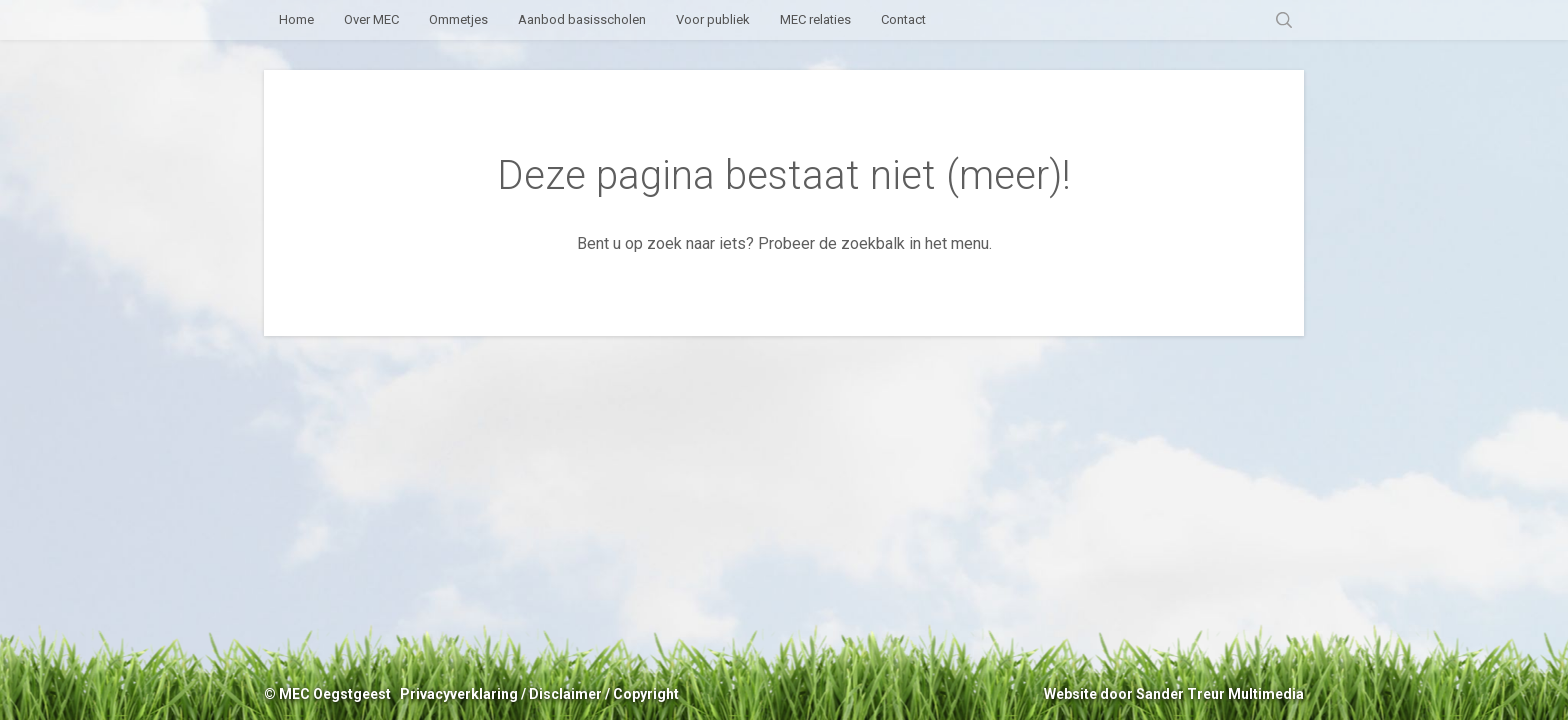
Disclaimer (565, 694)
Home (296, 19)
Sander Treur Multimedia (1220, 694)
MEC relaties (815, 19)
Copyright (646, 694)
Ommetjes (458, 19)
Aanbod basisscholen (582, 19)
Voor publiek (713, 19)
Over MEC (371, 19)
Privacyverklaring (459, 694)
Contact (903, 19)
